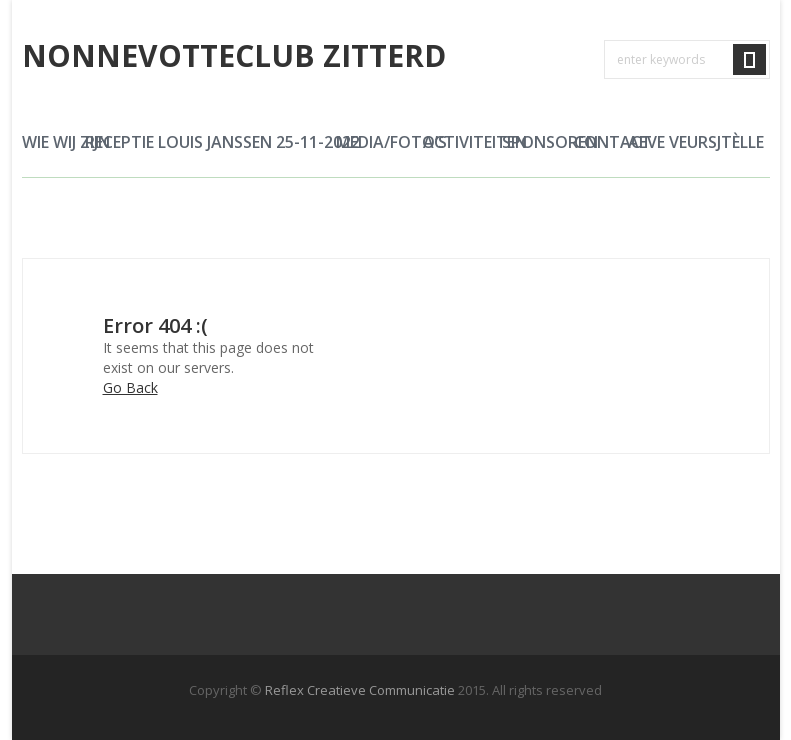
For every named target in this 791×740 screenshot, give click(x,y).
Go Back (130, 387)
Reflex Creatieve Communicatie (360, 690)
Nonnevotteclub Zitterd (234, 55)
